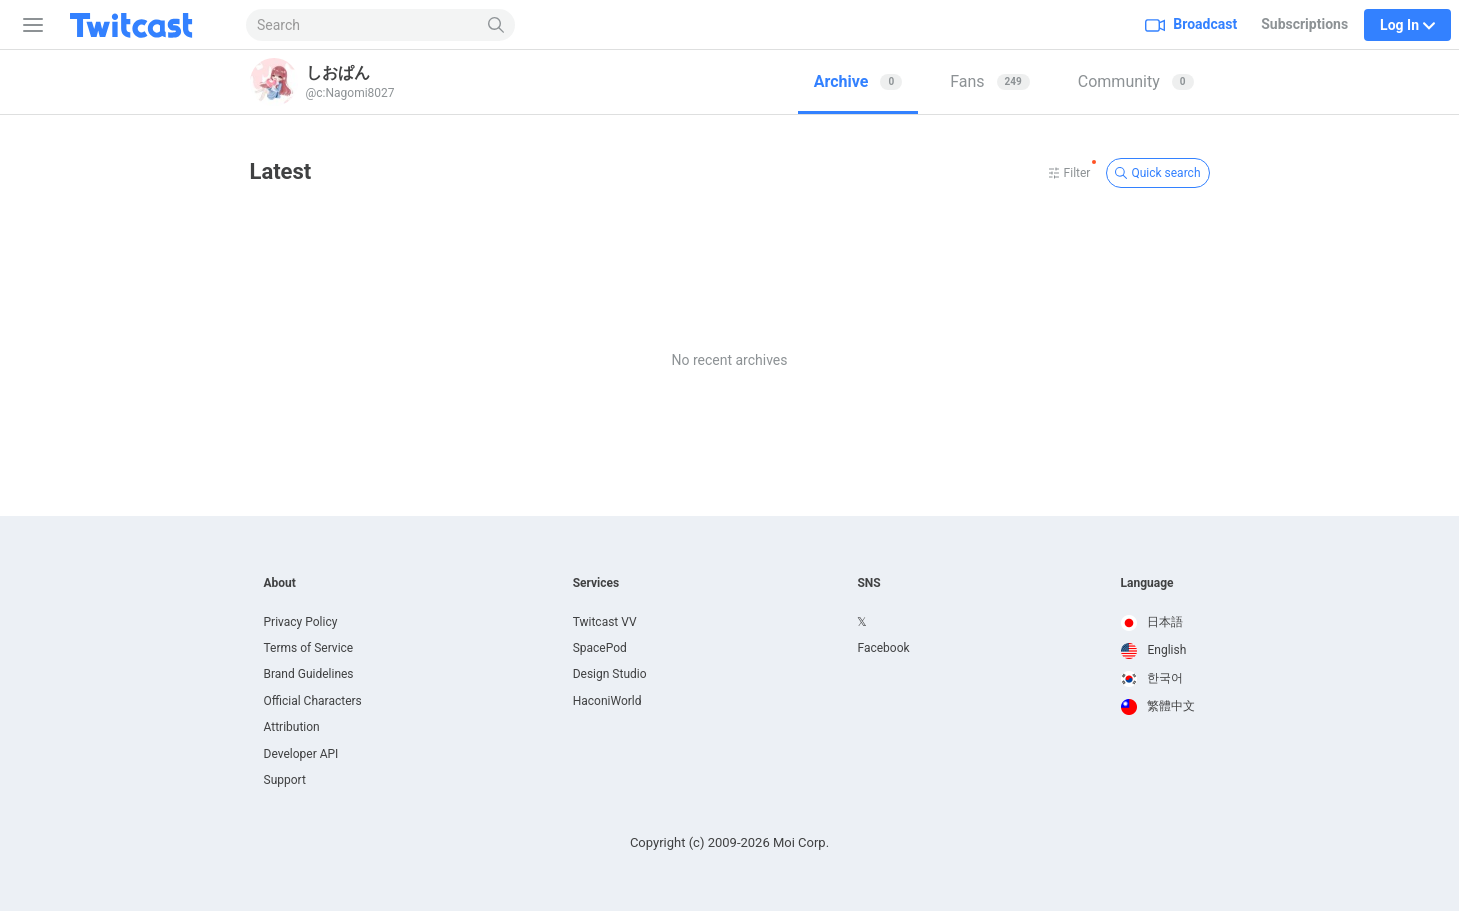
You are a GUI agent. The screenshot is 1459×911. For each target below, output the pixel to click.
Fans (990, 81)
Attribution (292, 727)
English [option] (1154, 650)
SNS (868, 583)
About (280, 583)
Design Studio (610, 674)
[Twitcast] (147, 25)
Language (1147, 583)
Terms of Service (309, 648)
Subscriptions (1304, 24)
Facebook (883, 648)
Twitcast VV (605, 622)
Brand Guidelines (309, 674)
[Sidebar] (29, 25)
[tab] (858, 82)
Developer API (301, 754)
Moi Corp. (801, 842)
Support (285, 780)
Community (1136, 81)
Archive (858, 81)
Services (596, 583)
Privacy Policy (301, 622)
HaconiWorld (607, 701)
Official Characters (313, 701)
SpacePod (600, 648)
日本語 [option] (1152, 622)
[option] (1158, 623)
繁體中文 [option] (1158, 706)
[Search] (496, 25)
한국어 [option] (1152, 678)
